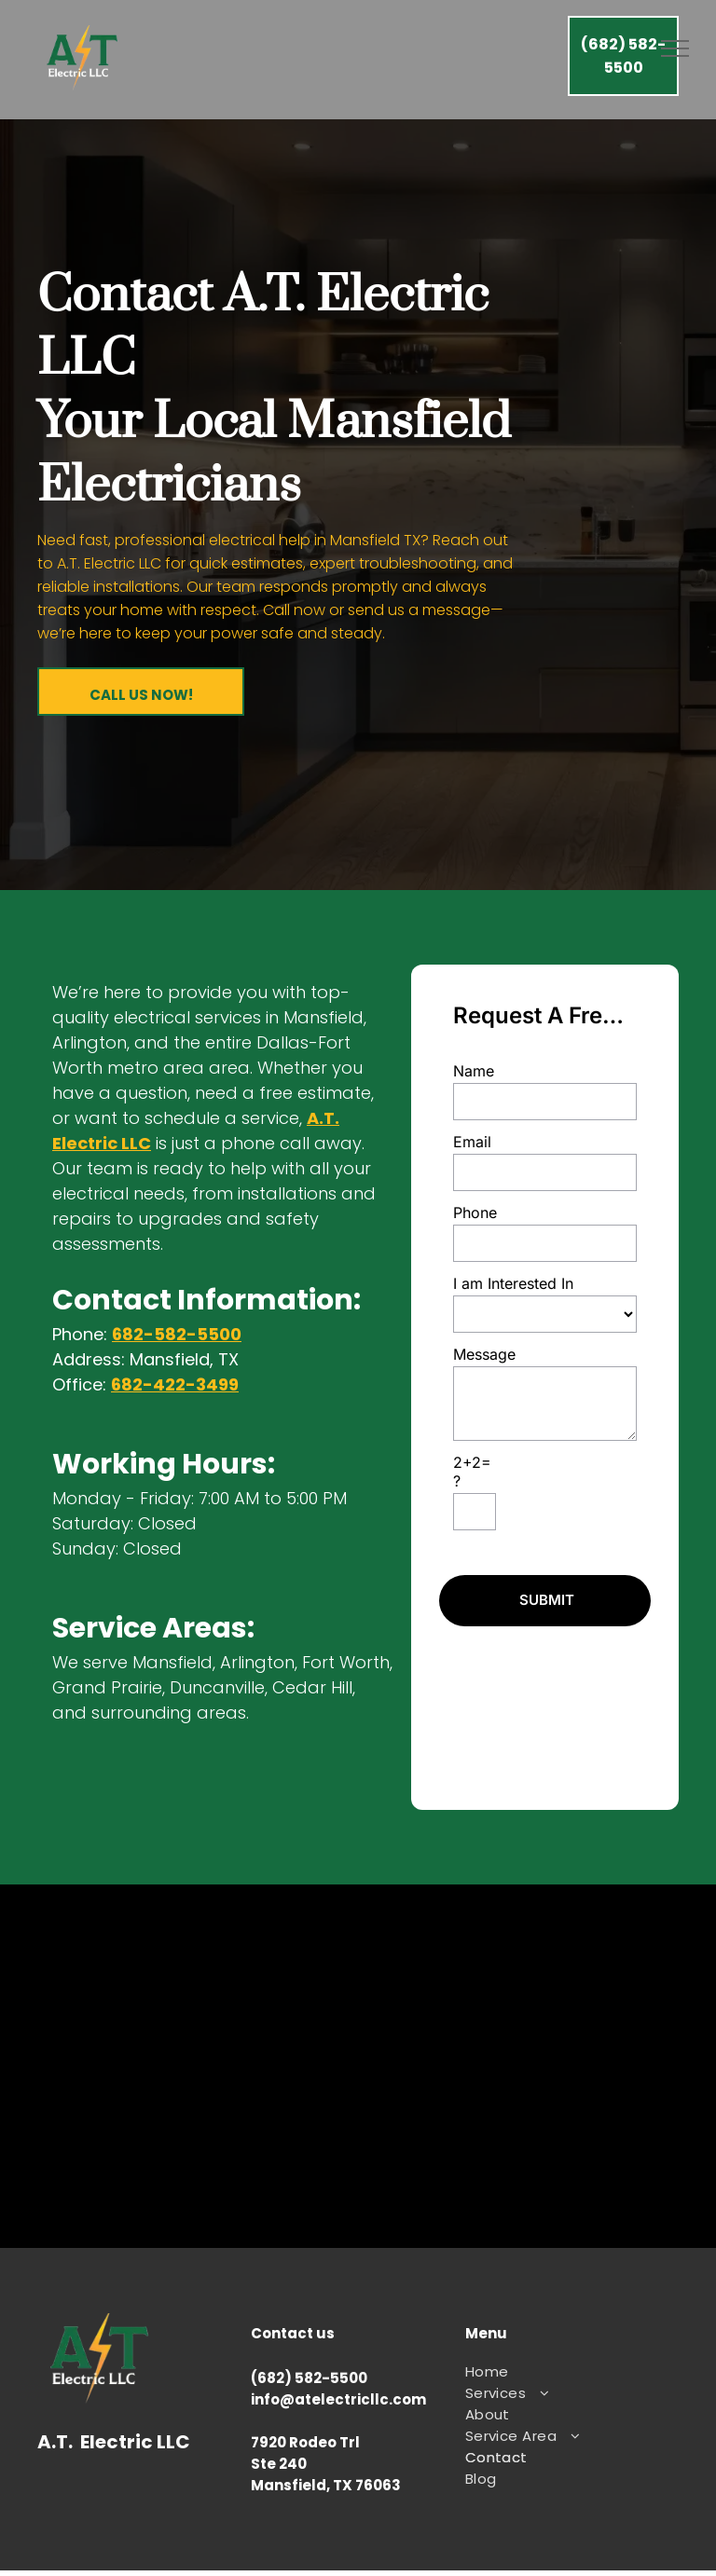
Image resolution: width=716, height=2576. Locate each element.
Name (473, 1071)
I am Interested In (513, 1283)
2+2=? (472, 1471)
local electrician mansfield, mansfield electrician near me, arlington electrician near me (358, 2066)
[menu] (675, 48)
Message (484, 1354)
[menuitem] (565, 2371)
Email (472, 1141)
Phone (475, 1212)
